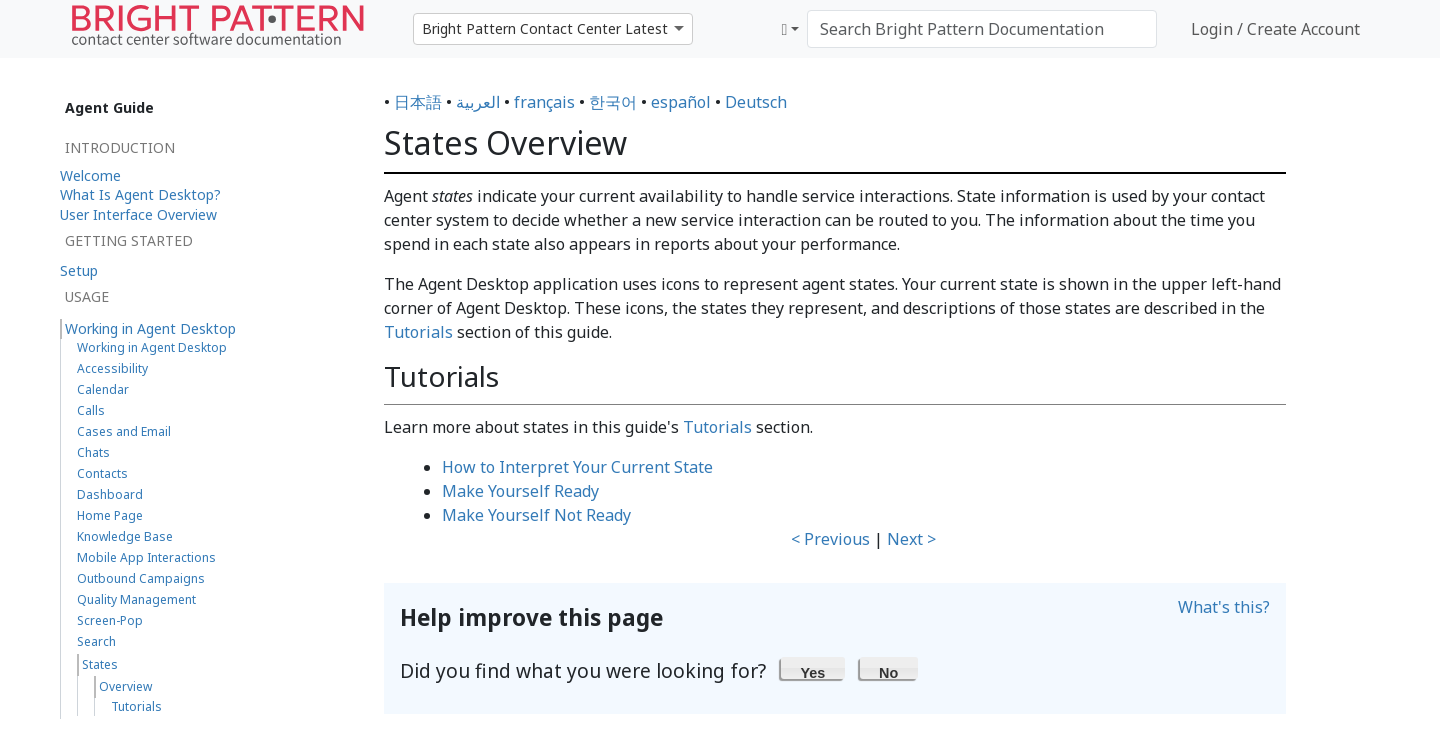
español (681, 102)
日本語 (418, 102)
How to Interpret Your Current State (577, 467)
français (544, 102)
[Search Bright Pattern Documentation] (982, 29)
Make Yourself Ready (520, 491)
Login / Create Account (1275, 29)
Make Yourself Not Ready (536, 515)
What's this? (1224, 607)
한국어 (613, 102)
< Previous (830, 539)
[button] (813, 668)
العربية (478, 102)
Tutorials (418, 332)
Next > (911, 539)
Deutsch (756, 102)
